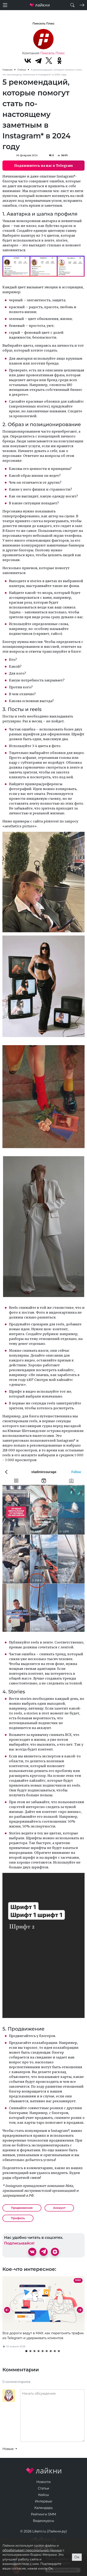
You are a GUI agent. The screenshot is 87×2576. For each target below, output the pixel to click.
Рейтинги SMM (43, 2514)
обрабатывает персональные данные (32, 2550)
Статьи (43, 2488)
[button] (26, 2351)
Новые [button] (8, 2449)
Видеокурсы (43, 2521)
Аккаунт (59, 2208)
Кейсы (43, 2495)
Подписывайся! (19, 2243)
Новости (43, 2482)
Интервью (43, 2501)
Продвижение (22, 2208)
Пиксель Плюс (52, 53)
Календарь (43, 2508)
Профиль (18, 2218)
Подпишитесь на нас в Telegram (43, 166)
